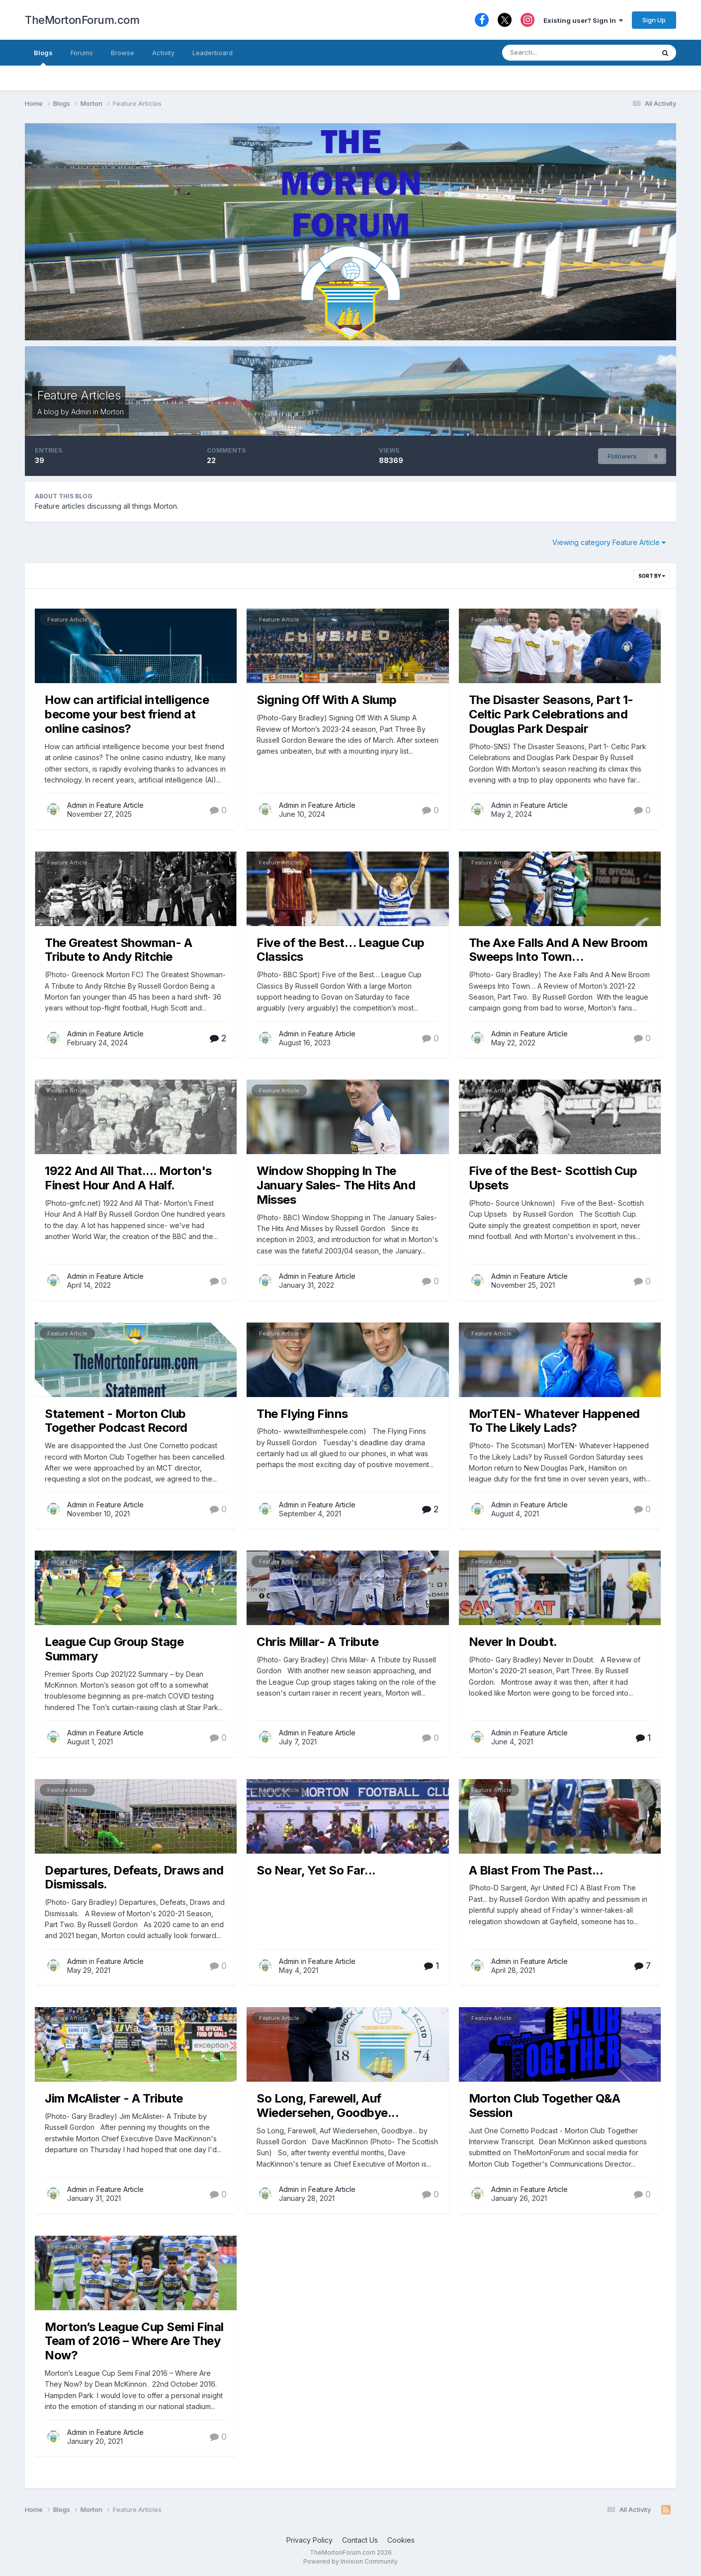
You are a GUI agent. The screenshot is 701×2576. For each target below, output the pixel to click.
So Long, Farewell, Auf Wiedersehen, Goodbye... (328, 2105)
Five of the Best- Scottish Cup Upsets (553, 1178)
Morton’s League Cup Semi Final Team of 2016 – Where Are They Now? (134, 2341)
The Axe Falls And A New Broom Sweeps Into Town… (558, 950)
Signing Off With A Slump (326, 700)
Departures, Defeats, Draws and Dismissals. (134, 1877)
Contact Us (360, 2540)
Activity (163, 53)
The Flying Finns (302, 1413)
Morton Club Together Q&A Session (544, 2105)
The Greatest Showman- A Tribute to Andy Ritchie (118, 950)
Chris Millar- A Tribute (317, 1642)
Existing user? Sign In (583, 20)
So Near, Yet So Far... (316, 1870)
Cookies (401, 2540)
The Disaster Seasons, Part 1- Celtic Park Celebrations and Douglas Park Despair (551, 714)
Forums (82, 53)
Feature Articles (78, 395)
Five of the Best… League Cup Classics (341, 950)
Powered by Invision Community (350, 2561)
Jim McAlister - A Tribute (114, 2098)
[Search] (554, 53)
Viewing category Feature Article (609, 542)
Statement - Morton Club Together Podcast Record (116, 1420)
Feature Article (67, 619)
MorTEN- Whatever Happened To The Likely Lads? (554, 1420)
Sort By (651, 576)
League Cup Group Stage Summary (114, 1649)
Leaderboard (212, 53)
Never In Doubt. (513, 1642)
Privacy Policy (309, 2540)
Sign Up (654, 20)
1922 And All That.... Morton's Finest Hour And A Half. (128, 1178)
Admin (81, 411)
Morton (112, 411)
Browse (122, 53)
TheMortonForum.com (82, 19)
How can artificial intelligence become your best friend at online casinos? (127, 714)
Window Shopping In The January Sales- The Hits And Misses (336, 1185)
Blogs (43, 57)
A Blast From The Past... (536, 1870)
